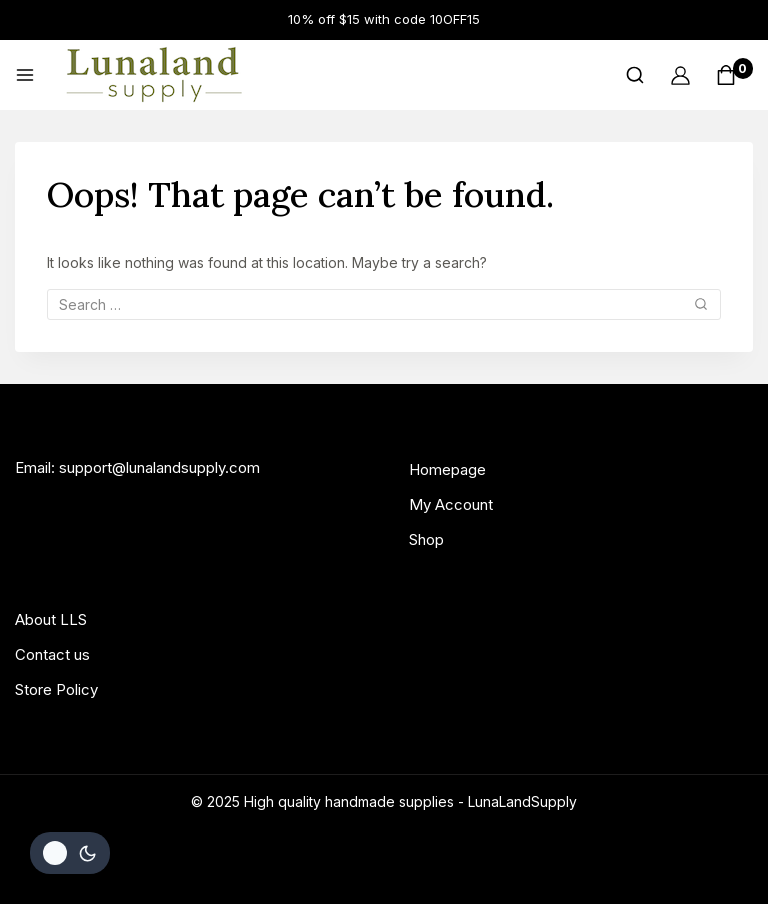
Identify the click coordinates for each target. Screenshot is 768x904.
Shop (426, 539)
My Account (451, 504)
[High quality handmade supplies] (153, 75)
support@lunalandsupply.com (159, 467)
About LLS (51, 619)
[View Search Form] (635, 75)
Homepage (447, 469)
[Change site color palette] (70, 853)
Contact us (52, 654)
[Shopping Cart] (734, 75)
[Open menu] (25, 75)
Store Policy (56, 689)
